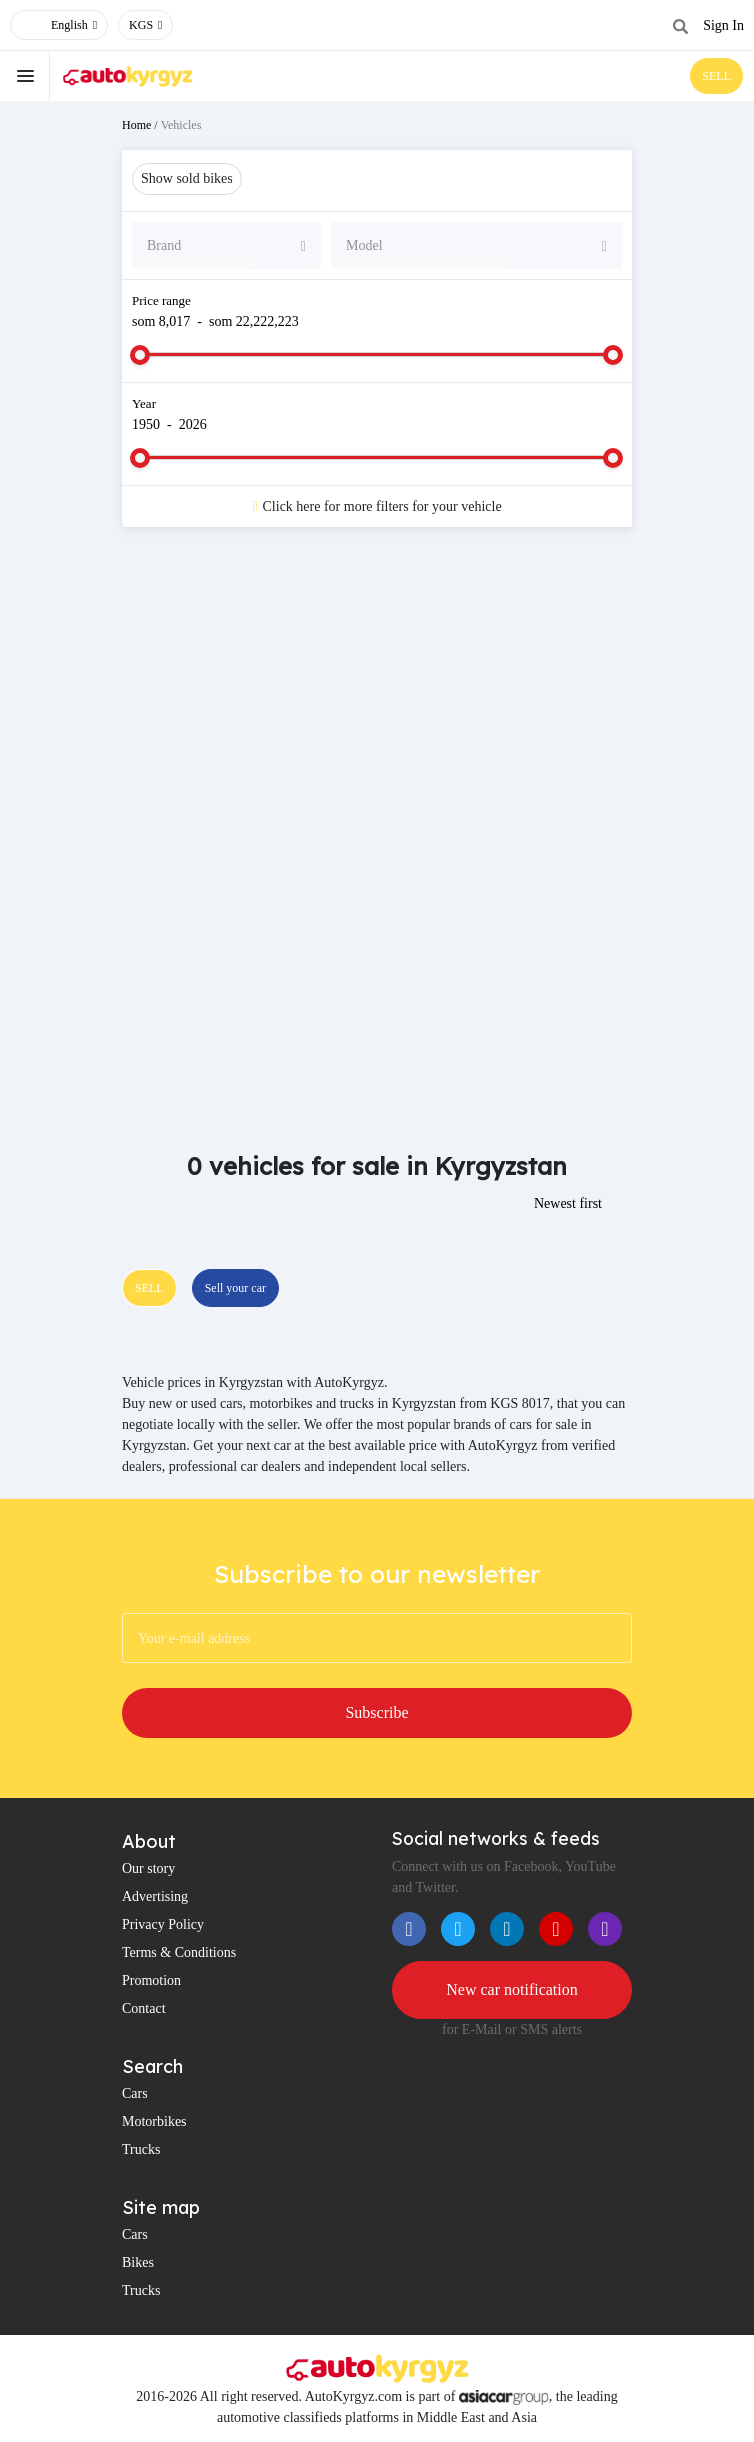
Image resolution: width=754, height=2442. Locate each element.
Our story (148, 1868)
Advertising (155, 1896)
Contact (144, 2008)
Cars (135, 2093)
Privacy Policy (163, 1924)
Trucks (141, 2149)
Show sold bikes (187, 178)
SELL (716, 76)
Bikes (138, 2262)
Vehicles (181, 125)
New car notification (512, 1989)
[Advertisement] (377, 702)
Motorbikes (154, 2121)
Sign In (723, 25)
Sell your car (235, 1288)
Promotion (151, 1980)
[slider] (140, 355)
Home (136, 125)
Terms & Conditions (179, 1952)
